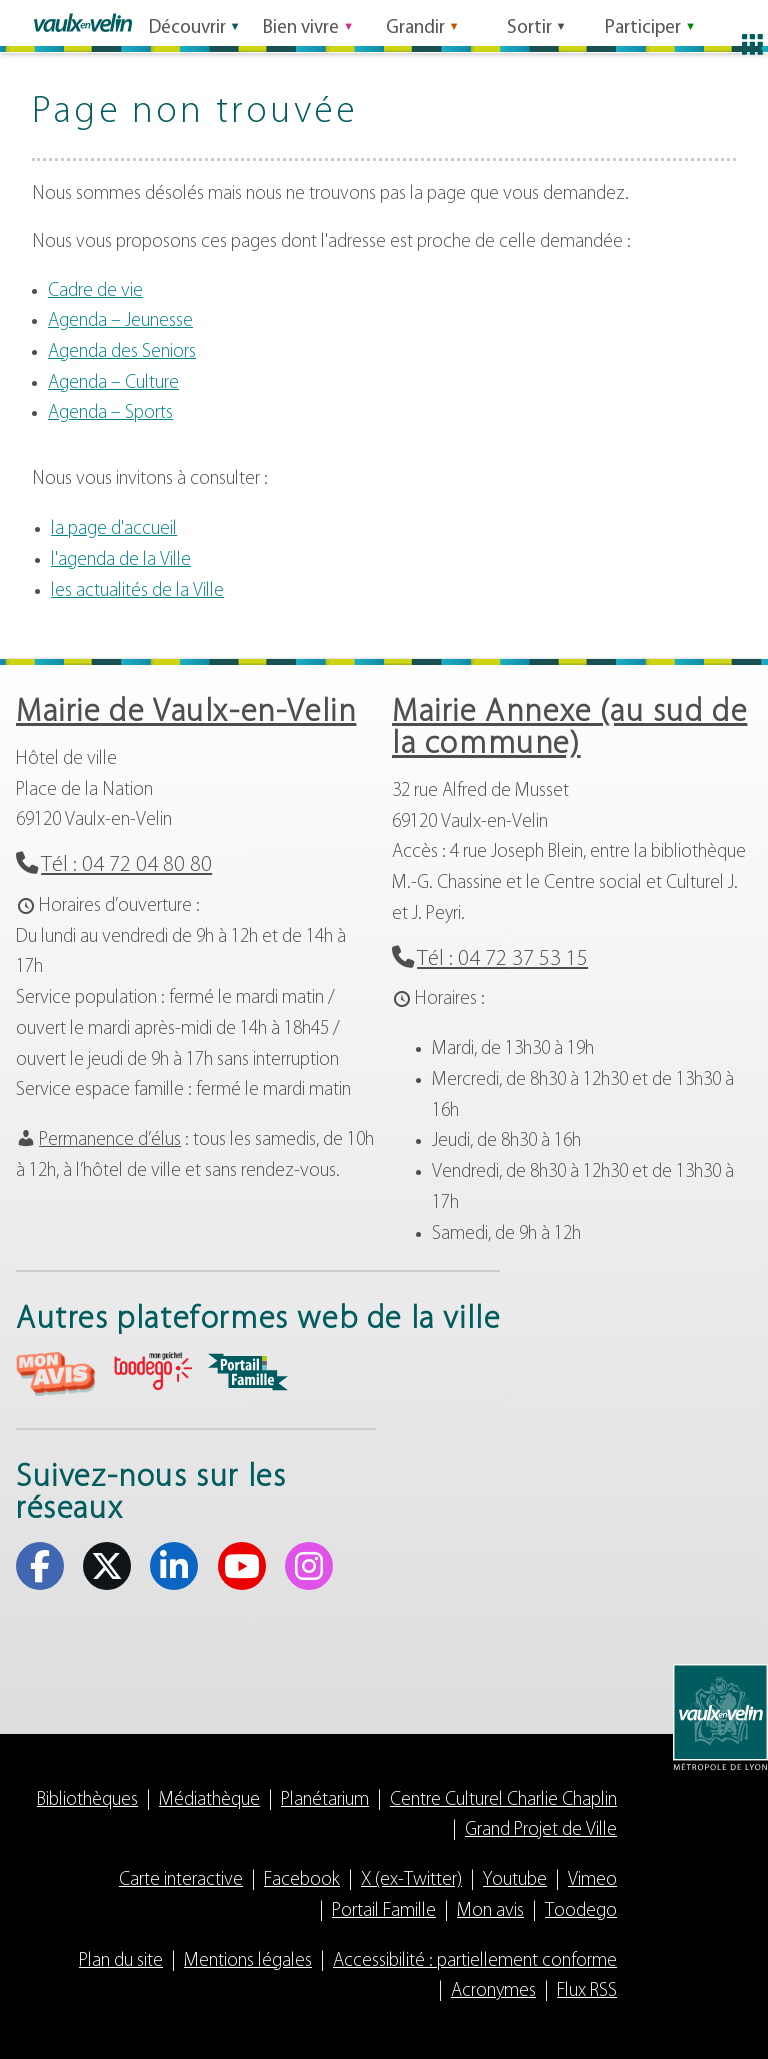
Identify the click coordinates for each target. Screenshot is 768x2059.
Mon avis (490, 1911)
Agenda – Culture (113, 383)
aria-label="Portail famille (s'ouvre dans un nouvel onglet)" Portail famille (248, 1372)
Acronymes (493, 1991)
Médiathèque (209, 1800)
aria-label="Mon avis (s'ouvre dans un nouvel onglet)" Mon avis (56, 1374)
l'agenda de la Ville (121, 560)
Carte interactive (181, 1880)
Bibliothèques (87, 1800)
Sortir (529, 23)
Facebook (302, 1880)
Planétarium (325, 1800)
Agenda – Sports (110, 413)
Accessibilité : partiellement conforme (475, 1961)
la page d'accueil (114, 529)
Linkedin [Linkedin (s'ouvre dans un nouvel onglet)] (174, 1566)
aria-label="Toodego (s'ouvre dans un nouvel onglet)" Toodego (152, 1371)
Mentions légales (248, 1961)
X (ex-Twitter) (411, 1880)
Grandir (415, 23)
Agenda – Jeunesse (120, 321)
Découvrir (187, 23)
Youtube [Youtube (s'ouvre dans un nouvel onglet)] (242, 1566)
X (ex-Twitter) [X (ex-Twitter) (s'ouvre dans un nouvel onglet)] (107, 1566)
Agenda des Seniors (122, 352)
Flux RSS (587, 1991)
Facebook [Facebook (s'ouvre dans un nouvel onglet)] (40, 1566)
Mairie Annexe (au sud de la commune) (569, 729)
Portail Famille (384, 1911)
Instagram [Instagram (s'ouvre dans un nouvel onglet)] (309, 1566)
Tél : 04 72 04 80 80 (126, 865)
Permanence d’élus (110, 1140)
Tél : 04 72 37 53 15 (502, 959)
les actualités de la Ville (137, 591)
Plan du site (121, 1961)
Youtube (515, 1880)
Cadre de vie (95, 291)
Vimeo (592, 1880)
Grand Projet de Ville (541, 1830)
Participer (643, 23)
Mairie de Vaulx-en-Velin (186, 713)
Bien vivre (301, 23)
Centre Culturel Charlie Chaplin (503, 1800)
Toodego (581, 1911)
